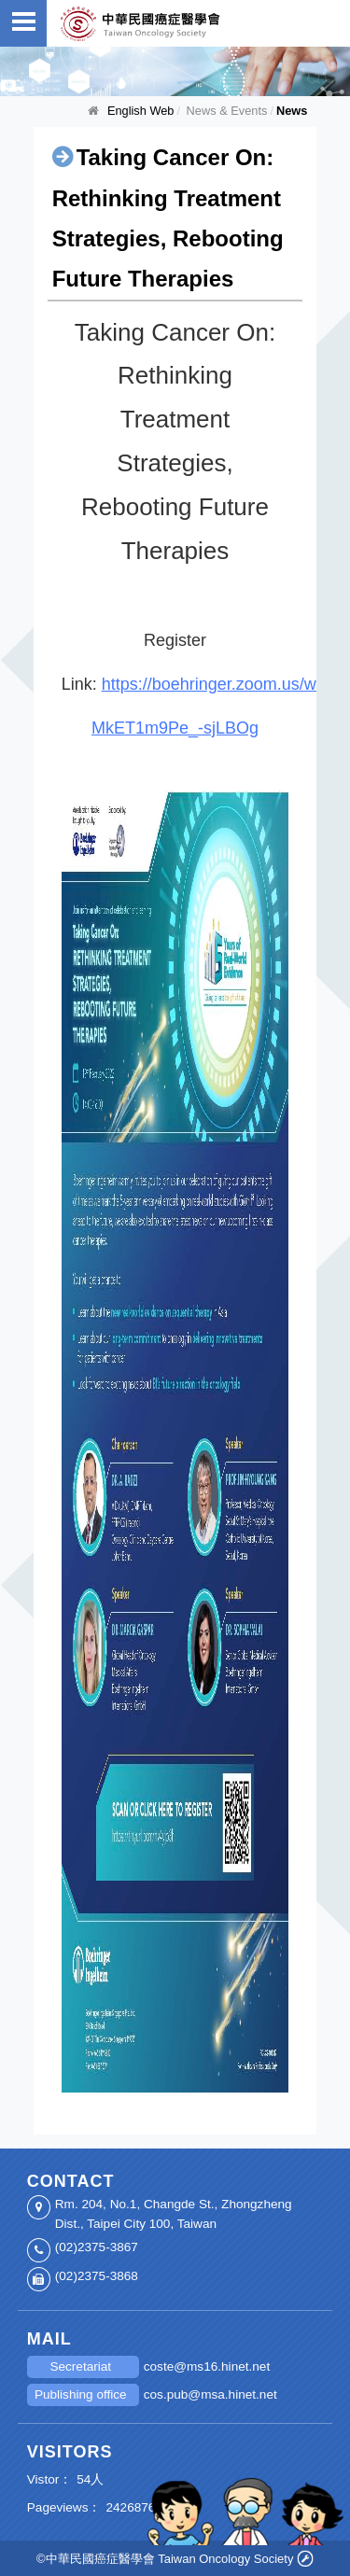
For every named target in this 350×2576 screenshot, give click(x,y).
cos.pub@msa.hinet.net (210, 2394)
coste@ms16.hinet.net (207, 2366)
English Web (141, 111)
